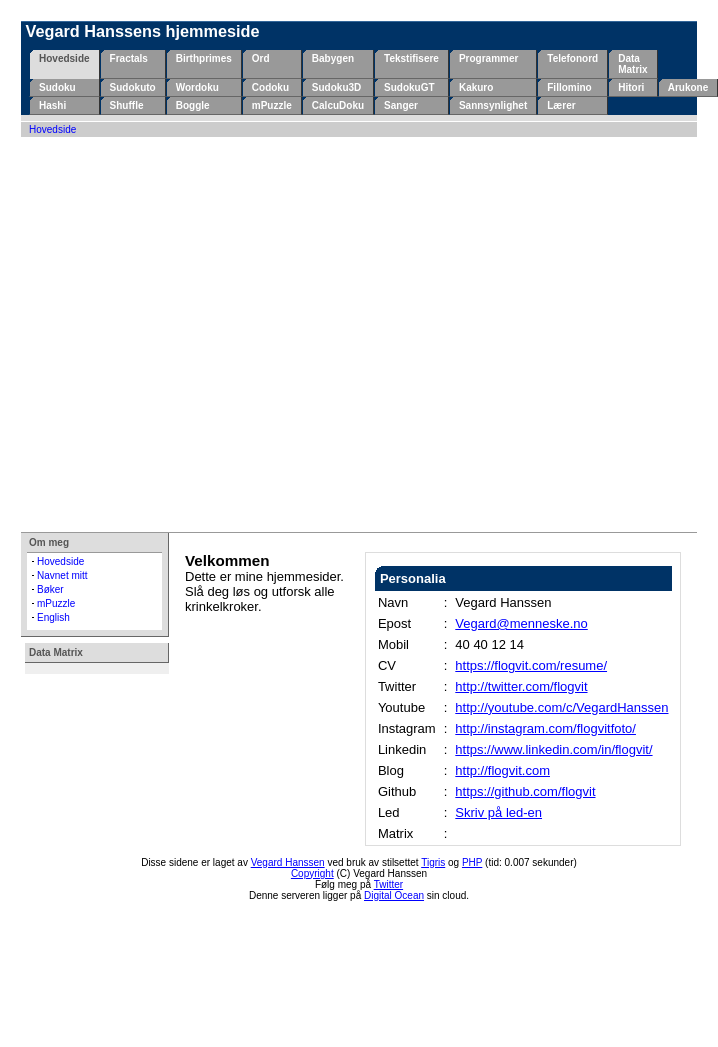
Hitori (631, 87)
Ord (261, 58)
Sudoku (57, 87)
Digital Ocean (394, 895)
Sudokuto (133, 87)
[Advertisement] (187, 334)
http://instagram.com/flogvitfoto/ (545, 728)
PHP (472, 862)
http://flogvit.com (502, 770)
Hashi (52, 105)
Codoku (270, 87)
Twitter (388, 884)
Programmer (488, 58)
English (53, 617)
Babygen (333, 58)
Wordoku (197, 87)
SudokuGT (409, 87)
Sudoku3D (336, 87)
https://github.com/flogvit (525, 791)
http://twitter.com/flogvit (521, 686)
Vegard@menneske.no (521, 623)
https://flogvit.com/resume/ (531, 665)
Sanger (401, 105)
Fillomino (569, 87)
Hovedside (64, 58)
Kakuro (476, 87)
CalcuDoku (338, 105)
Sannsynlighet (493, 105)
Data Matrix (632, 64)
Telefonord (572, 58)
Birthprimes (204, 58)
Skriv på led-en (498, 812)
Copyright (312, 873)
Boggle (193, 105)
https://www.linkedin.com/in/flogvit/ (553, 749)
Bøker (50, 589)
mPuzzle (272, 105)
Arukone (688, 87)
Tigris (433, 862)
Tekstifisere (411, 58)
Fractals (129, 58)
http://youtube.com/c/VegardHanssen (561, 707)
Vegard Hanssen (288, 862)
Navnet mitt (62, 575)
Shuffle (127, 105)
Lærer (561, 105)
